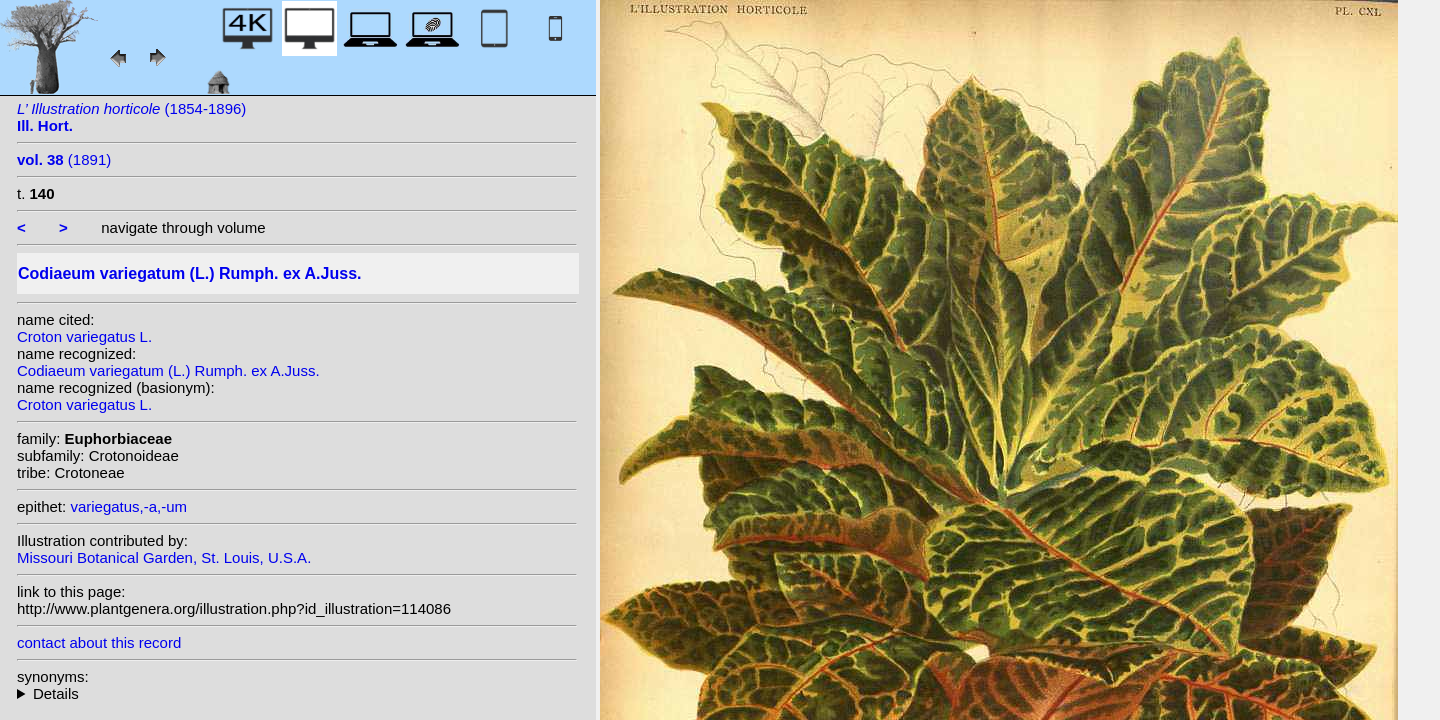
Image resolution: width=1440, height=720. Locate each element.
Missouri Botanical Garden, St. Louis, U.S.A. (164, 557)
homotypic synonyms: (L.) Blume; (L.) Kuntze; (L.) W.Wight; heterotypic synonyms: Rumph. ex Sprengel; (297, 693)
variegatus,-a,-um (128, 506)
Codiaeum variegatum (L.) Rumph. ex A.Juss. (168, 370)
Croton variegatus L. (84, 336)
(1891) (64, 159)
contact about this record (99, 642)
